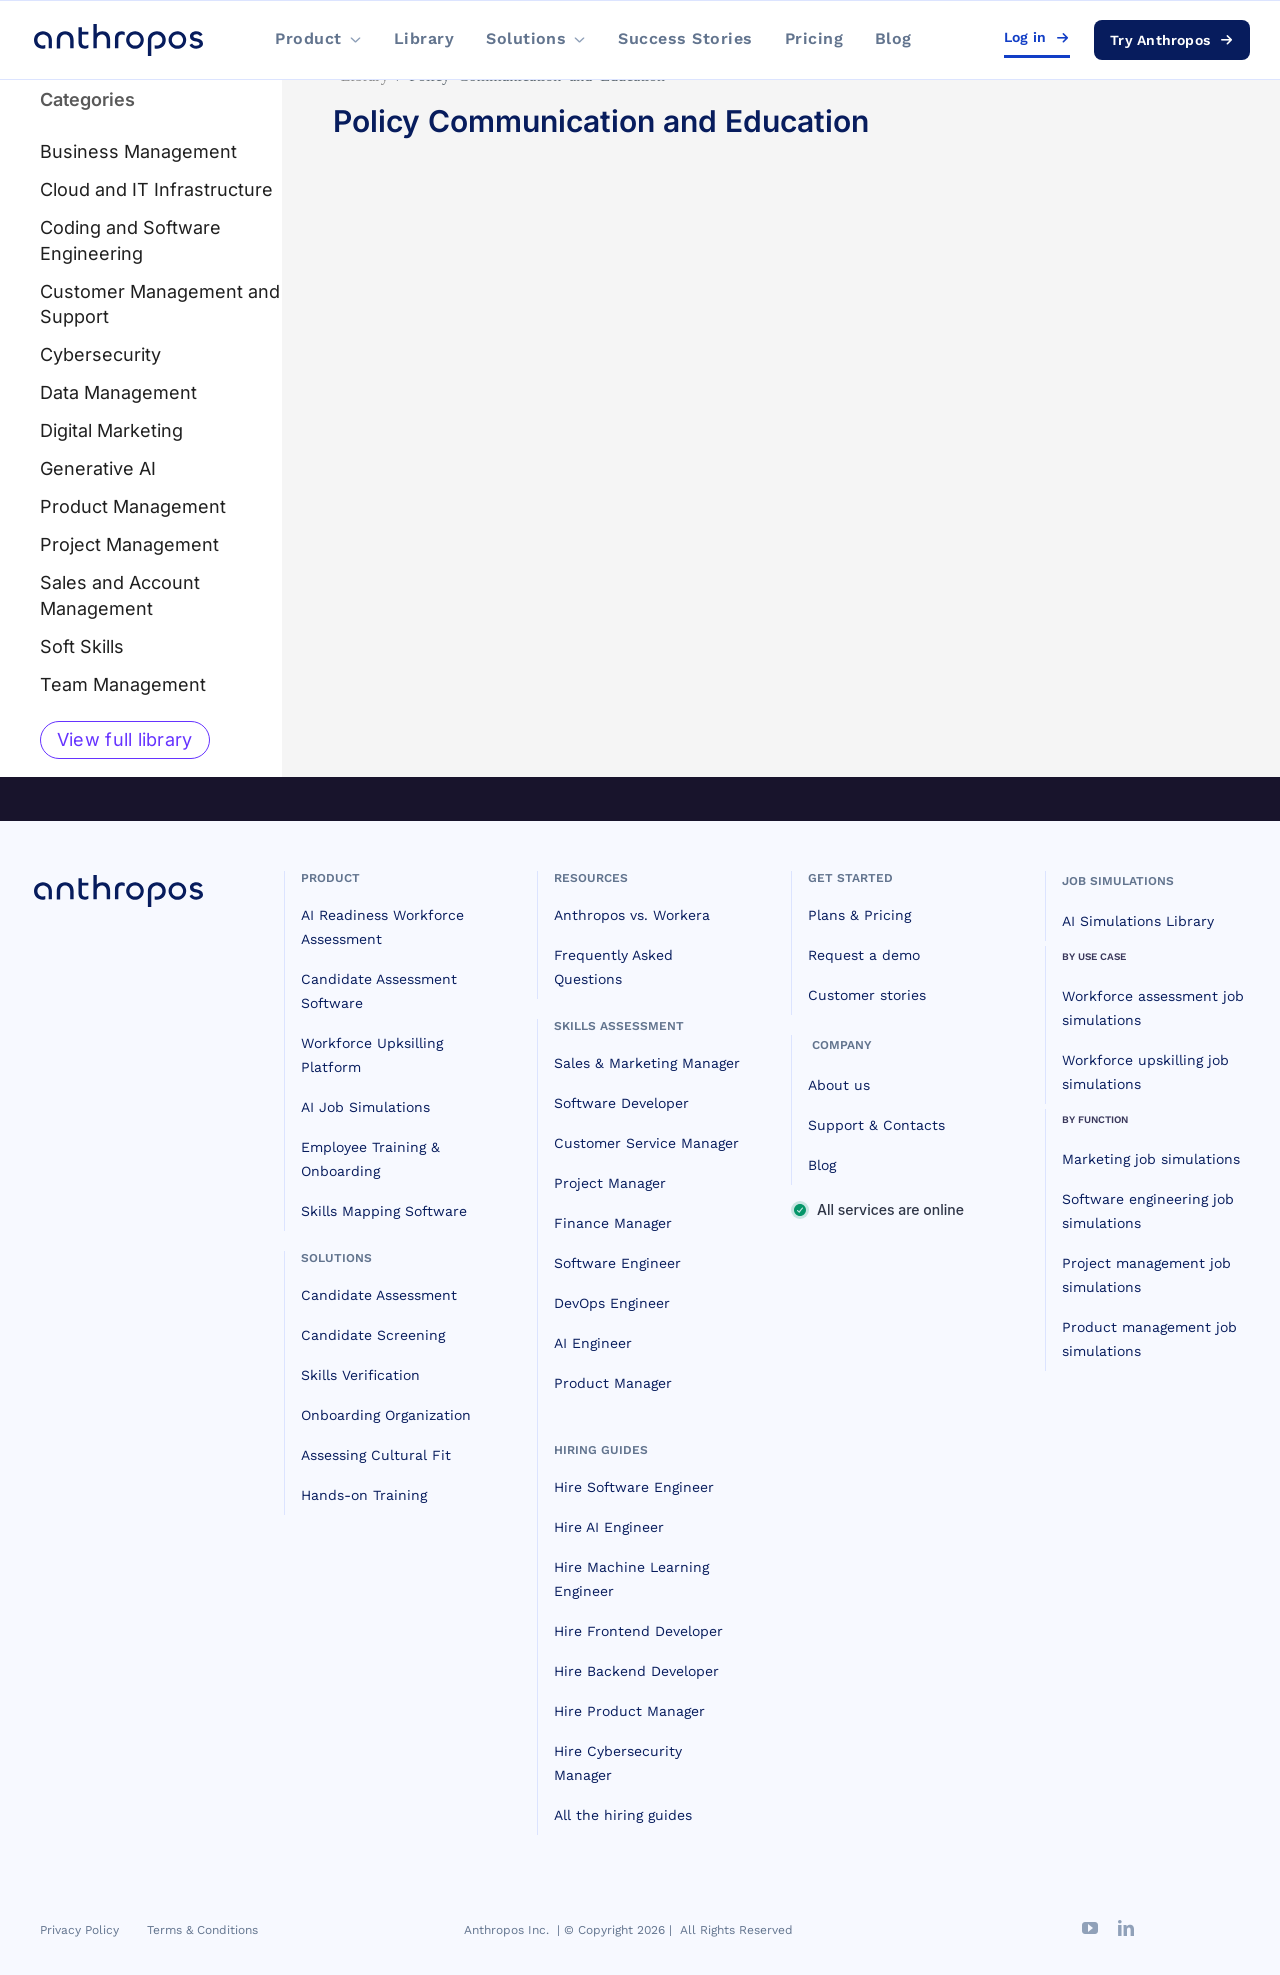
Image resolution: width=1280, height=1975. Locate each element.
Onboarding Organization (386, 1415)
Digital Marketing (111, 430)
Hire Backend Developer (636, 1671)
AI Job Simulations (365, 1107)
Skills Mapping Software (384, 1211)
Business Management (138, 151)
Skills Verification (360, 1375)
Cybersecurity (100, 354)
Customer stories (867, 995)
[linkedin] (1126, 1928)
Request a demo (864, 955)
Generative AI (98, 468)
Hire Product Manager (629, 1711)
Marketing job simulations (1151, 1159)
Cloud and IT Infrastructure (156, 189)
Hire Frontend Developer (638, 1631)
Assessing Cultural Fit (376, 1455)
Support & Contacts (876, 1125)
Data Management (118, 392)
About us (839, 1085)
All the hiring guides (623, 1815)
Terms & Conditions (202, 1930)
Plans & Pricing (859, 915)
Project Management (129, 544)
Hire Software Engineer (634, 1487)
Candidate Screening (373, 1335)
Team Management (123, 684)
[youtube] (1090, 1928)
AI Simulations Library (1138, 921)
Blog (822, 1165)
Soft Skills (82, 646)
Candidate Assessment (379, 1295)
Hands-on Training (364, 1495)
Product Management (133, 506)
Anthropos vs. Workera (632, 915)
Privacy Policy (79, 1930)
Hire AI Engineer (609, 1527)
